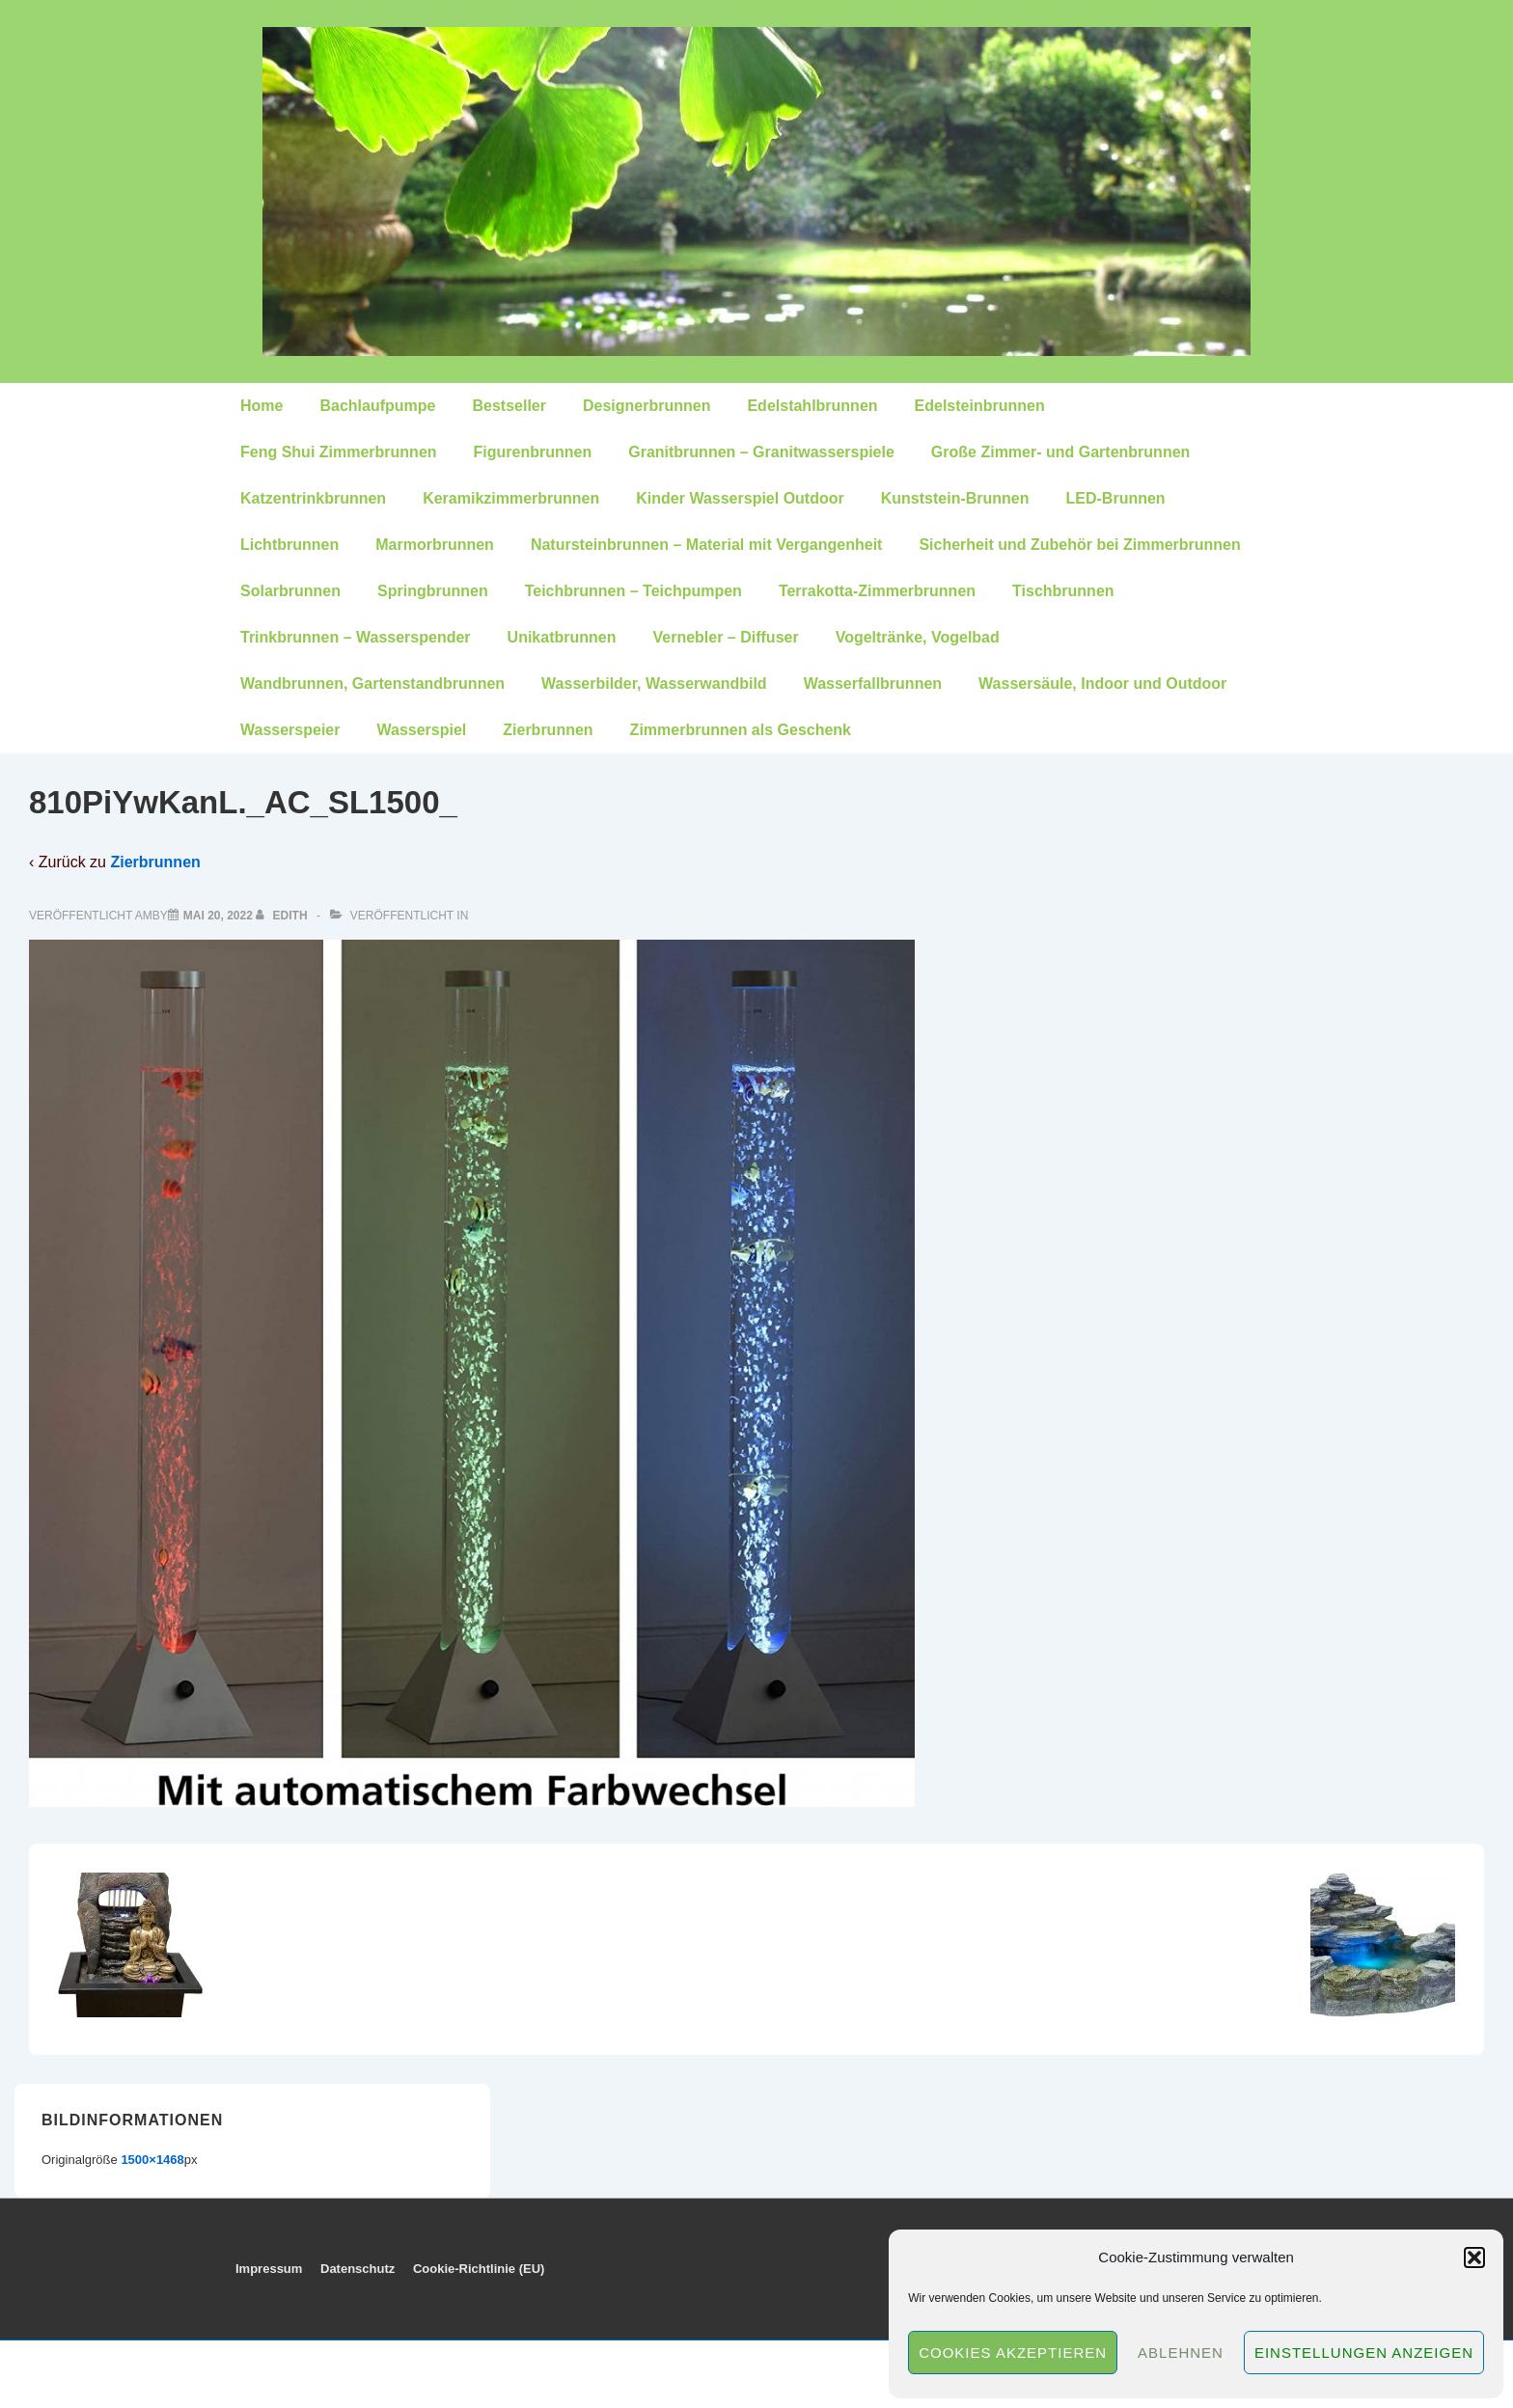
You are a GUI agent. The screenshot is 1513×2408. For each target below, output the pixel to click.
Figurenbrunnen (533, 452)
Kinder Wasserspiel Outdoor (739, 498)
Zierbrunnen (547, 730)
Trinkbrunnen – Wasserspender (355, 637)
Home (261, 405)
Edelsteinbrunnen (980, 405)
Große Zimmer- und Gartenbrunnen (1060, 452)
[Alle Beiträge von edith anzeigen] (283, 915)
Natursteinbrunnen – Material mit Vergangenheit (707, 544)
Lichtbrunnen (289, 544)
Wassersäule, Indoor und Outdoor (1102, 683)
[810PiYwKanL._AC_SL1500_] (218, 915)
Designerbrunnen (646, 405)
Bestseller (509, 405)
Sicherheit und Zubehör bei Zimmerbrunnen (1079, 544)
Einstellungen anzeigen (1363, 2352)
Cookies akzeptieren (1013, 2352)
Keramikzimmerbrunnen (511, 498)
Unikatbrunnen (562, 637)
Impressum (268, 2268)
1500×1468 (152, 2159)
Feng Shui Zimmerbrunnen (338, 452)
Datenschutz (357, 2268)
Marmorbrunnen (434, 544)
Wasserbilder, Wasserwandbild (654, 683)
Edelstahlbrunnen (812, 405)
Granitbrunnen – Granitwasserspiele (761, 452)
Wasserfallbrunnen (873, 683)
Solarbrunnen (290, 591)
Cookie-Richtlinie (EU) (479, 2268)
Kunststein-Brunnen (955, 498)
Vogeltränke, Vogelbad (918, 637)
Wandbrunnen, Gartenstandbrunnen (372, 683)
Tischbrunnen (1063, 591)
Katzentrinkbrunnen (313, 498)
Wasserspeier (290, 730)
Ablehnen (1181, 2352)
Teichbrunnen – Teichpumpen (633, 591)
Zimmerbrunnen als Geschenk (740, 730)
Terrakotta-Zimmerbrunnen (877, 591)
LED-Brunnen (1116, 498)
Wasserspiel (421, 730)
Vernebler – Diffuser (725, 637)
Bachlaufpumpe (377, 405)
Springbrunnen (432, 591)
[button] (1474, 2257)
